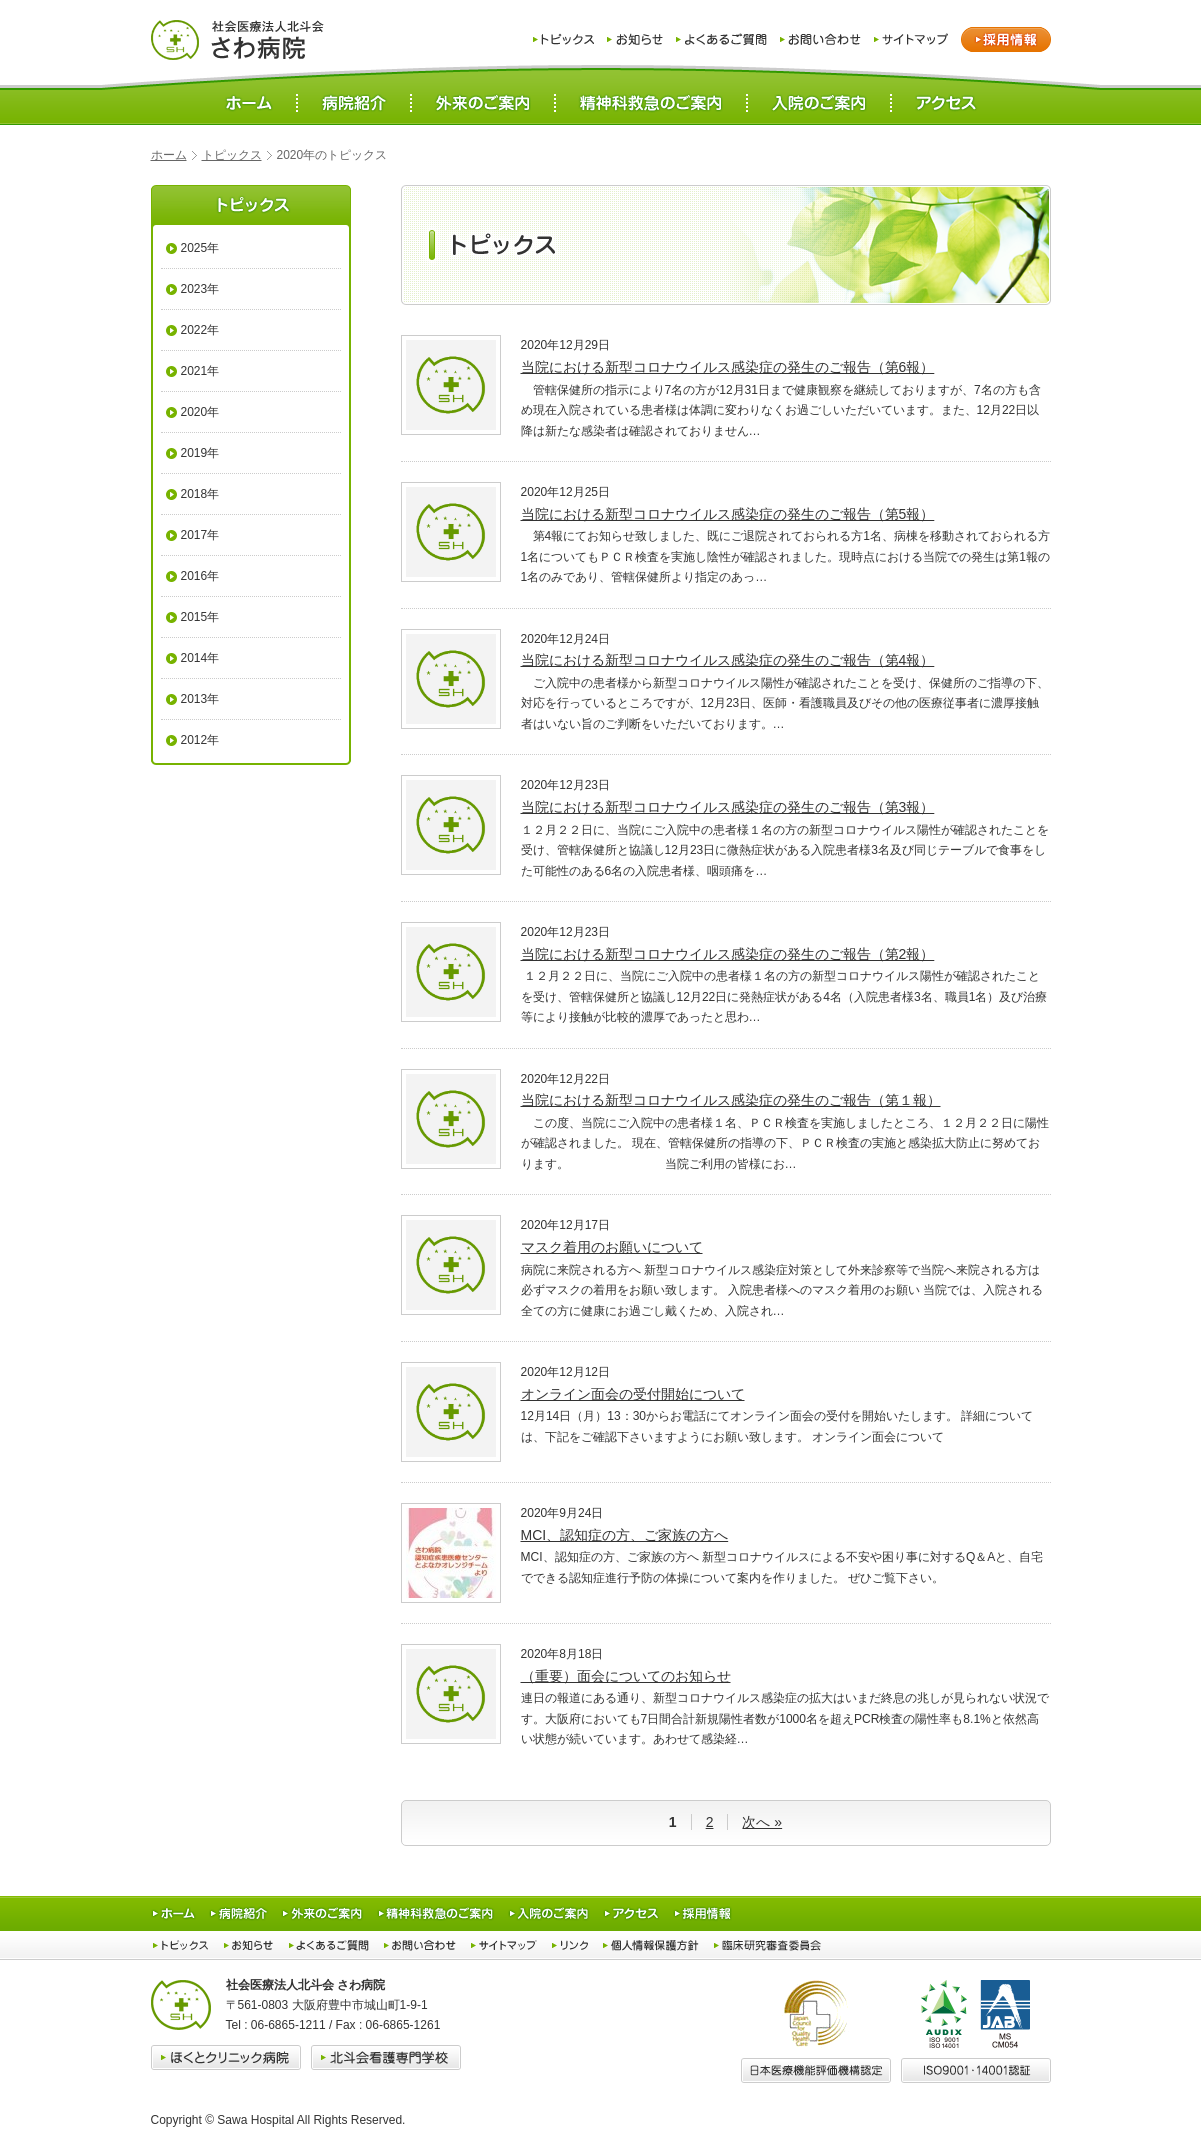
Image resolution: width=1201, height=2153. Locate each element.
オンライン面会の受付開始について (633, 1394)
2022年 (200, 330)
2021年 (200, 371)
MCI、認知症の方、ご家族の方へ (625, 1535)
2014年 (200, 658)
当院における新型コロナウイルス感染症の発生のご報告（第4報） (728, 660)
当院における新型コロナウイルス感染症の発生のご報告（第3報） (728, 807)
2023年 (200, 289)
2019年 (200, 453)
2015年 (200, 617)
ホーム (169, 155)
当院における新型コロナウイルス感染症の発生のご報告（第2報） (728, 954)
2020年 (200, 412)
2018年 (200, 494)
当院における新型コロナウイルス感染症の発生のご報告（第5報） (728, 514)
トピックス (232, 155)
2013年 (200, 699)
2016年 (200, 576)
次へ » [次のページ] (762, 1822)
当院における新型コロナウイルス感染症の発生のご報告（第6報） (728, 367)
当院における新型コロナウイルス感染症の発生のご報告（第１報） (731, 1100)
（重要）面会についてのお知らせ (626, 1676)
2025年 (200, 248)
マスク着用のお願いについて (612, 1247)
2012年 (200, 740)
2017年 (200, 535)
